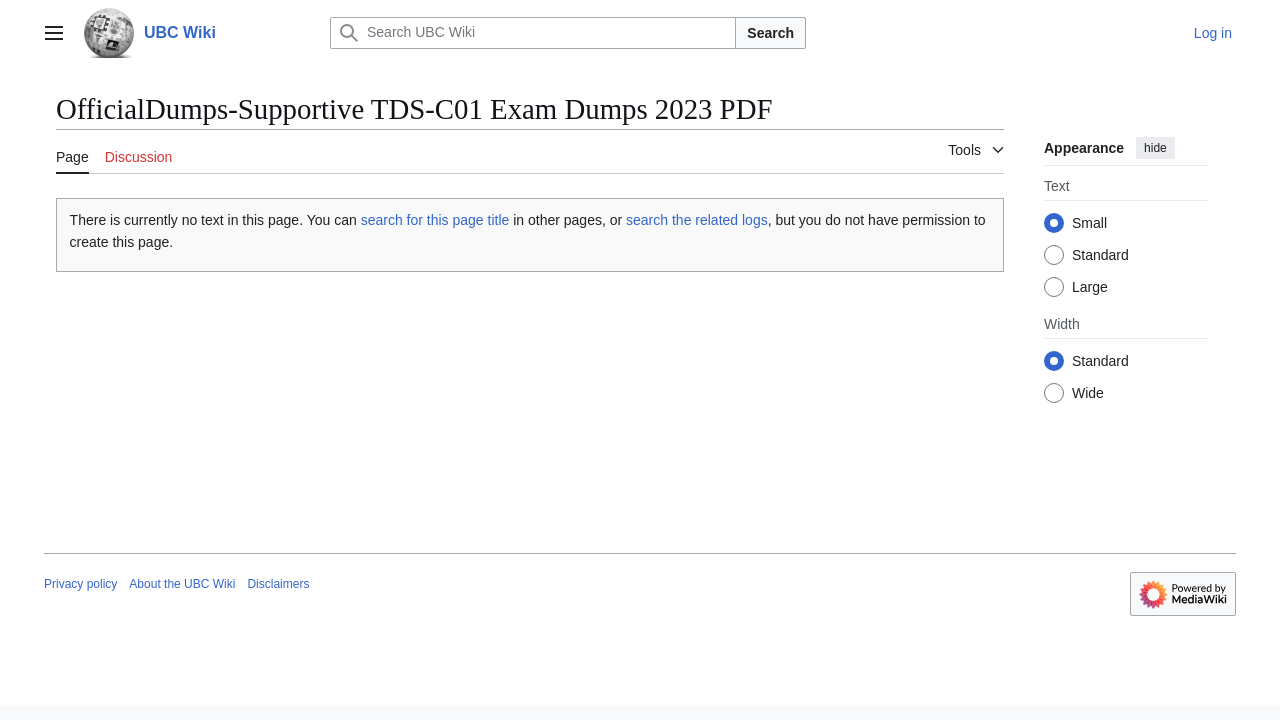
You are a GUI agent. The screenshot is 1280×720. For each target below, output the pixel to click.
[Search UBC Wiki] (533, 33)
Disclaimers (278, 584)
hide (1155, 148)
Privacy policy (80, 584)
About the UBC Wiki (182, 584)
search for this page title (435, 220)
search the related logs (697, 220)
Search (770, 33)
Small (1089, 223)
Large (1090, 287)
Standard (1100, 255)
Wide (1088, 393)
